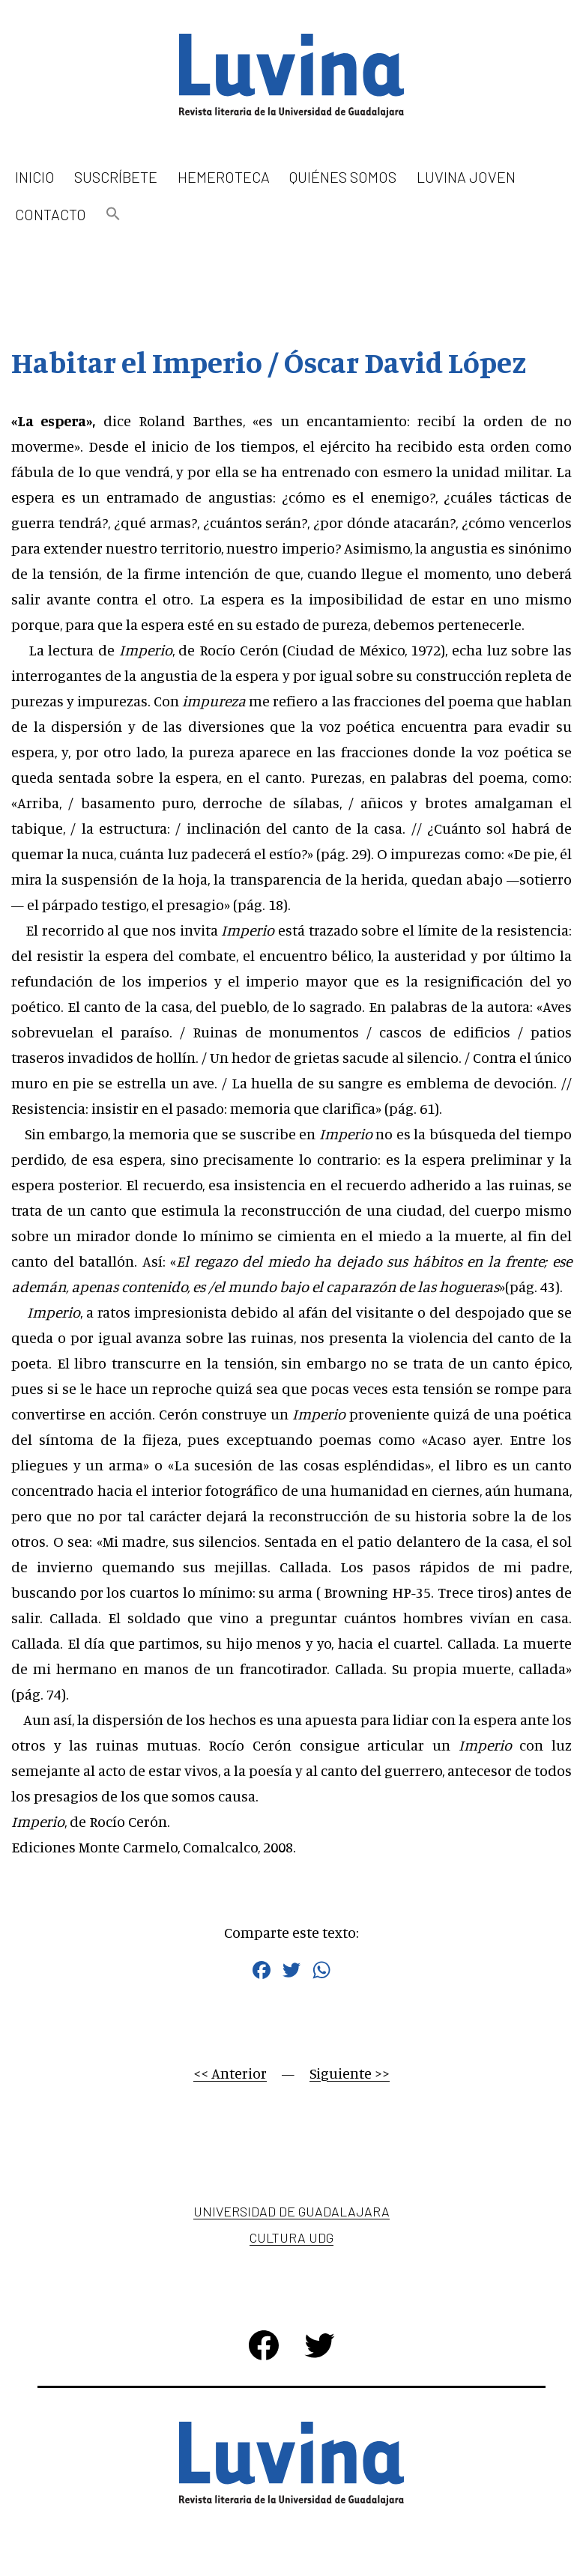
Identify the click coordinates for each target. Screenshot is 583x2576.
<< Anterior (230, 2073)
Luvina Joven (466, 177)
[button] (113, 214)
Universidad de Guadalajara (291, 2211)
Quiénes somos (342, 177)
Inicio (35, 177)
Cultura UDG (291, 2237)
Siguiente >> (349, 2073)
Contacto (50, 214)
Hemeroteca (224, 177)
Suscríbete (115, 177)
